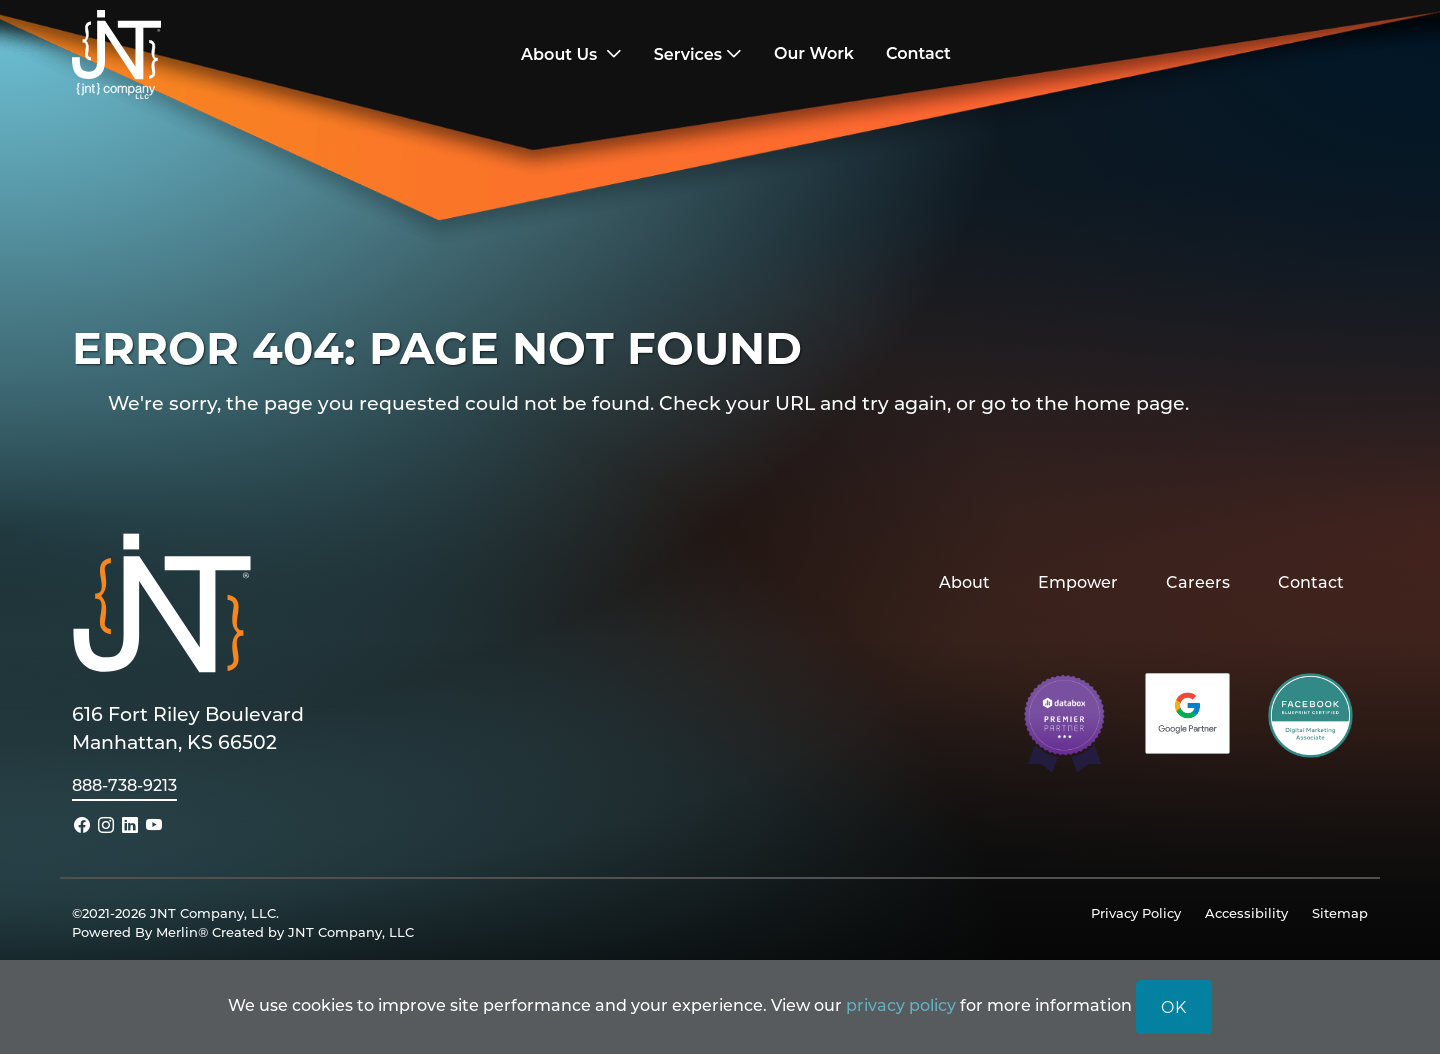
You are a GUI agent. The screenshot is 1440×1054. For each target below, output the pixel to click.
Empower (1078, 581)
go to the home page (1083, 402)
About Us (561, 54)
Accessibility (1246, 912)
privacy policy (901, 1004)
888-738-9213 (124, 784)
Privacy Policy (1136, 912)
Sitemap (1340, 912)
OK (1174, 1006)
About (964, 581)
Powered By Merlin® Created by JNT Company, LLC (243, 931)
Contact (1311, 581)
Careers (1198, 581)
